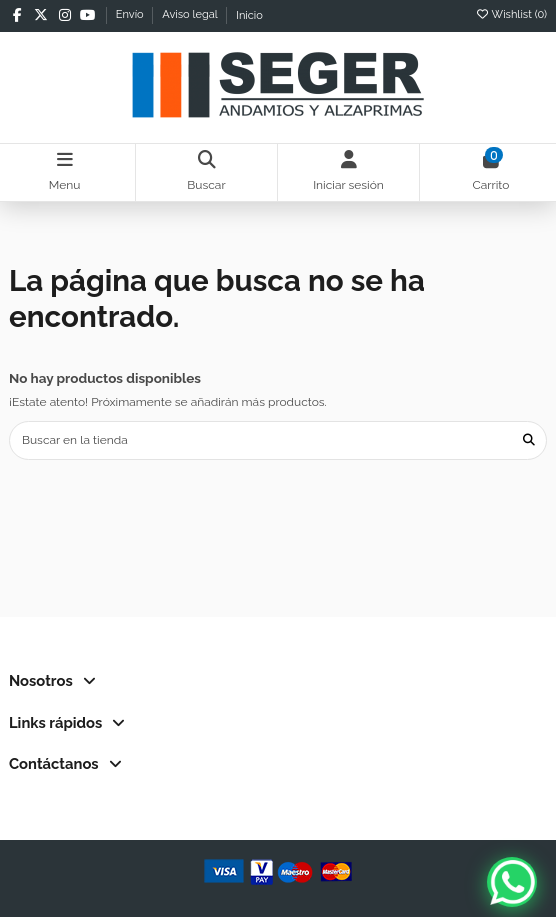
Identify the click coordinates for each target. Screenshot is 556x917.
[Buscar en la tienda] (529, 440)
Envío (131, 15)
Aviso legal (191, 15)
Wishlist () (511, 14)
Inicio (249, 15)
